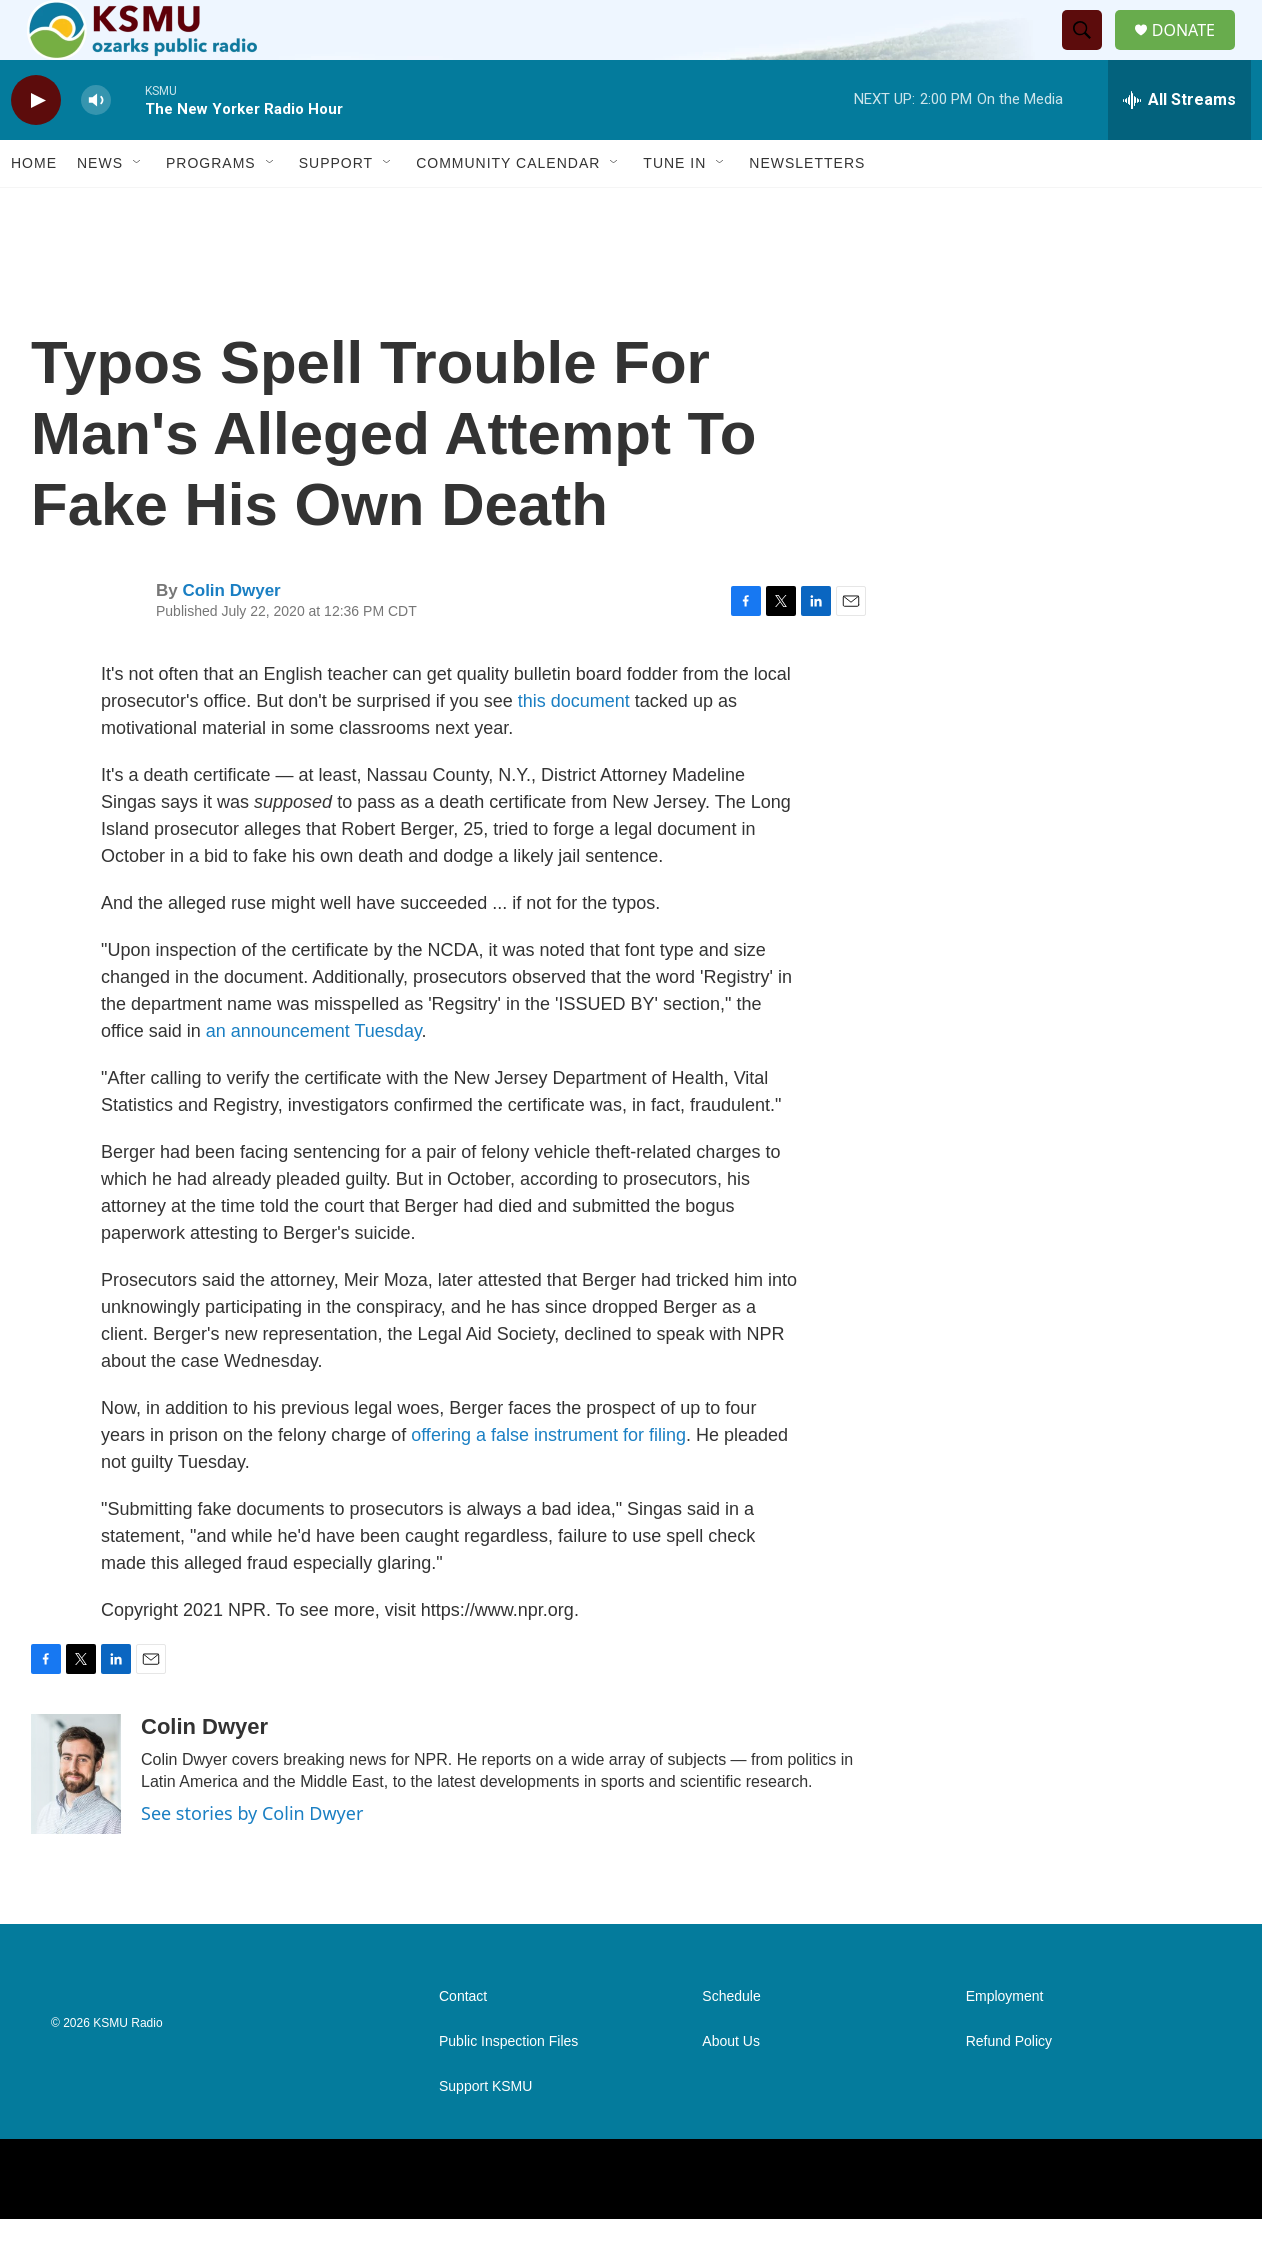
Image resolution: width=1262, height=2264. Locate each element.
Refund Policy (1009, 2086)
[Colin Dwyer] (76, 1819)
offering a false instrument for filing (548, 1480)
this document (574, 746)
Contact (463, 2041)
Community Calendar (508, 208)
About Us (731, 2086)
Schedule (731, 2041)
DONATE (1195, 52)
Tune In (674, 208)
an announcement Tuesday (314, 1076)
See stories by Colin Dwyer (252, 1858)
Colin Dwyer (231, 635)
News (100, 208)
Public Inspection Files (508, 2086)
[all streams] (1179, 145)
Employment (1005, 2041)
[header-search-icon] (1090, 53)
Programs (211, 208)
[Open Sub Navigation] (138, 208)
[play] (36, 145)
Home (34, 208)
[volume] (96, 145)
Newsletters (807, 208)
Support (336, 208)
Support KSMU (485, 2131)
